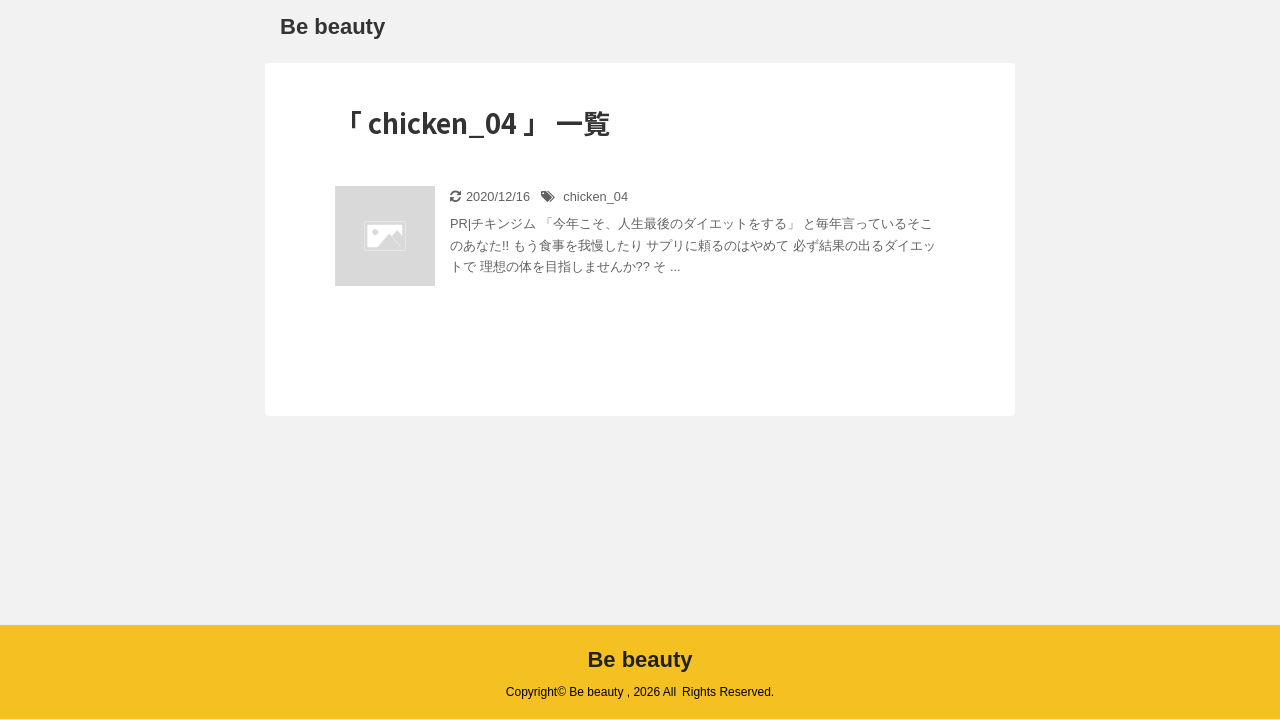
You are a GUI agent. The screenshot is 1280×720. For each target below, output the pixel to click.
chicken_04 (595, 196)
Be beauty (332, 26)
